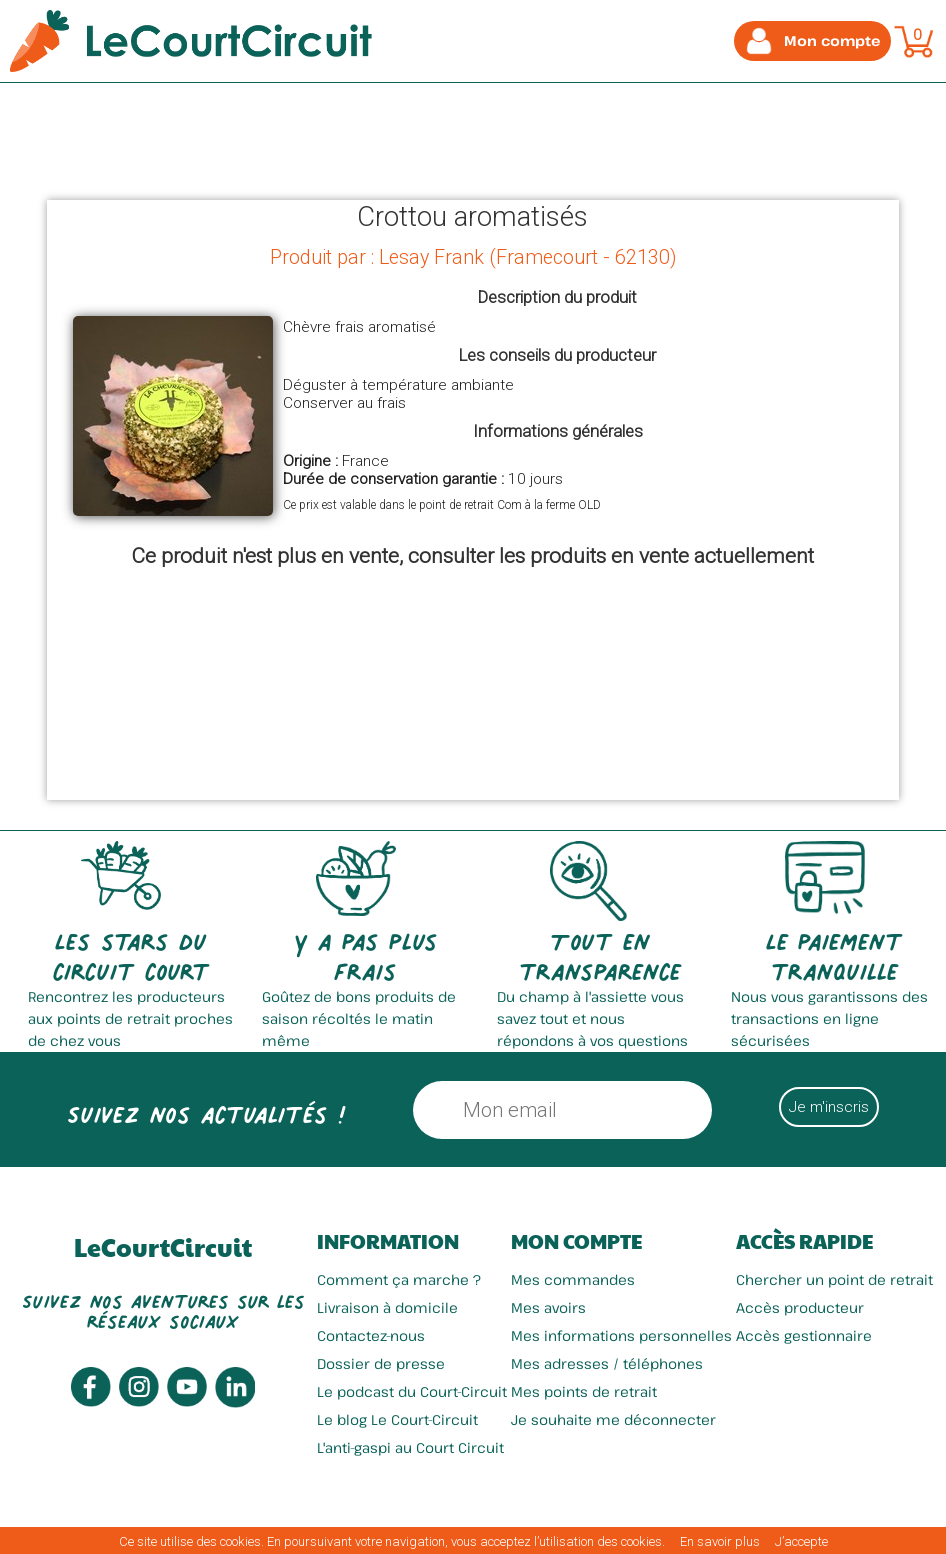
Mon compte (576, 1241)
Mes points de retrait (584, 1391)
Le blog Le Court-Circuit (397, 1419)
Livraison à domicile (387, 1307)
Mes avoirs (548, 1307)
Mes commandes (573, 1279)
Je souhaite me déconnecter (613, 1419)
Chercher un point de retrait (834, 1279)
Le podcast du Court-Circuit (412, 1391)
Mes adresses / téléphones (607, 1363)
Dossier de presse (381, 1363)
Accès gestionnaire (804, 1335)
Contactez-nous (371, 1335)
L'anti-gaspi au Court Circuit (410, 1447)
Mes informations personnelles (621, 1335)
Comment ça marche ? (399, 1279)
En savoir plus (720, 1541)
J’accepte (801, 1541)
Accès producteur (800, 1307)
